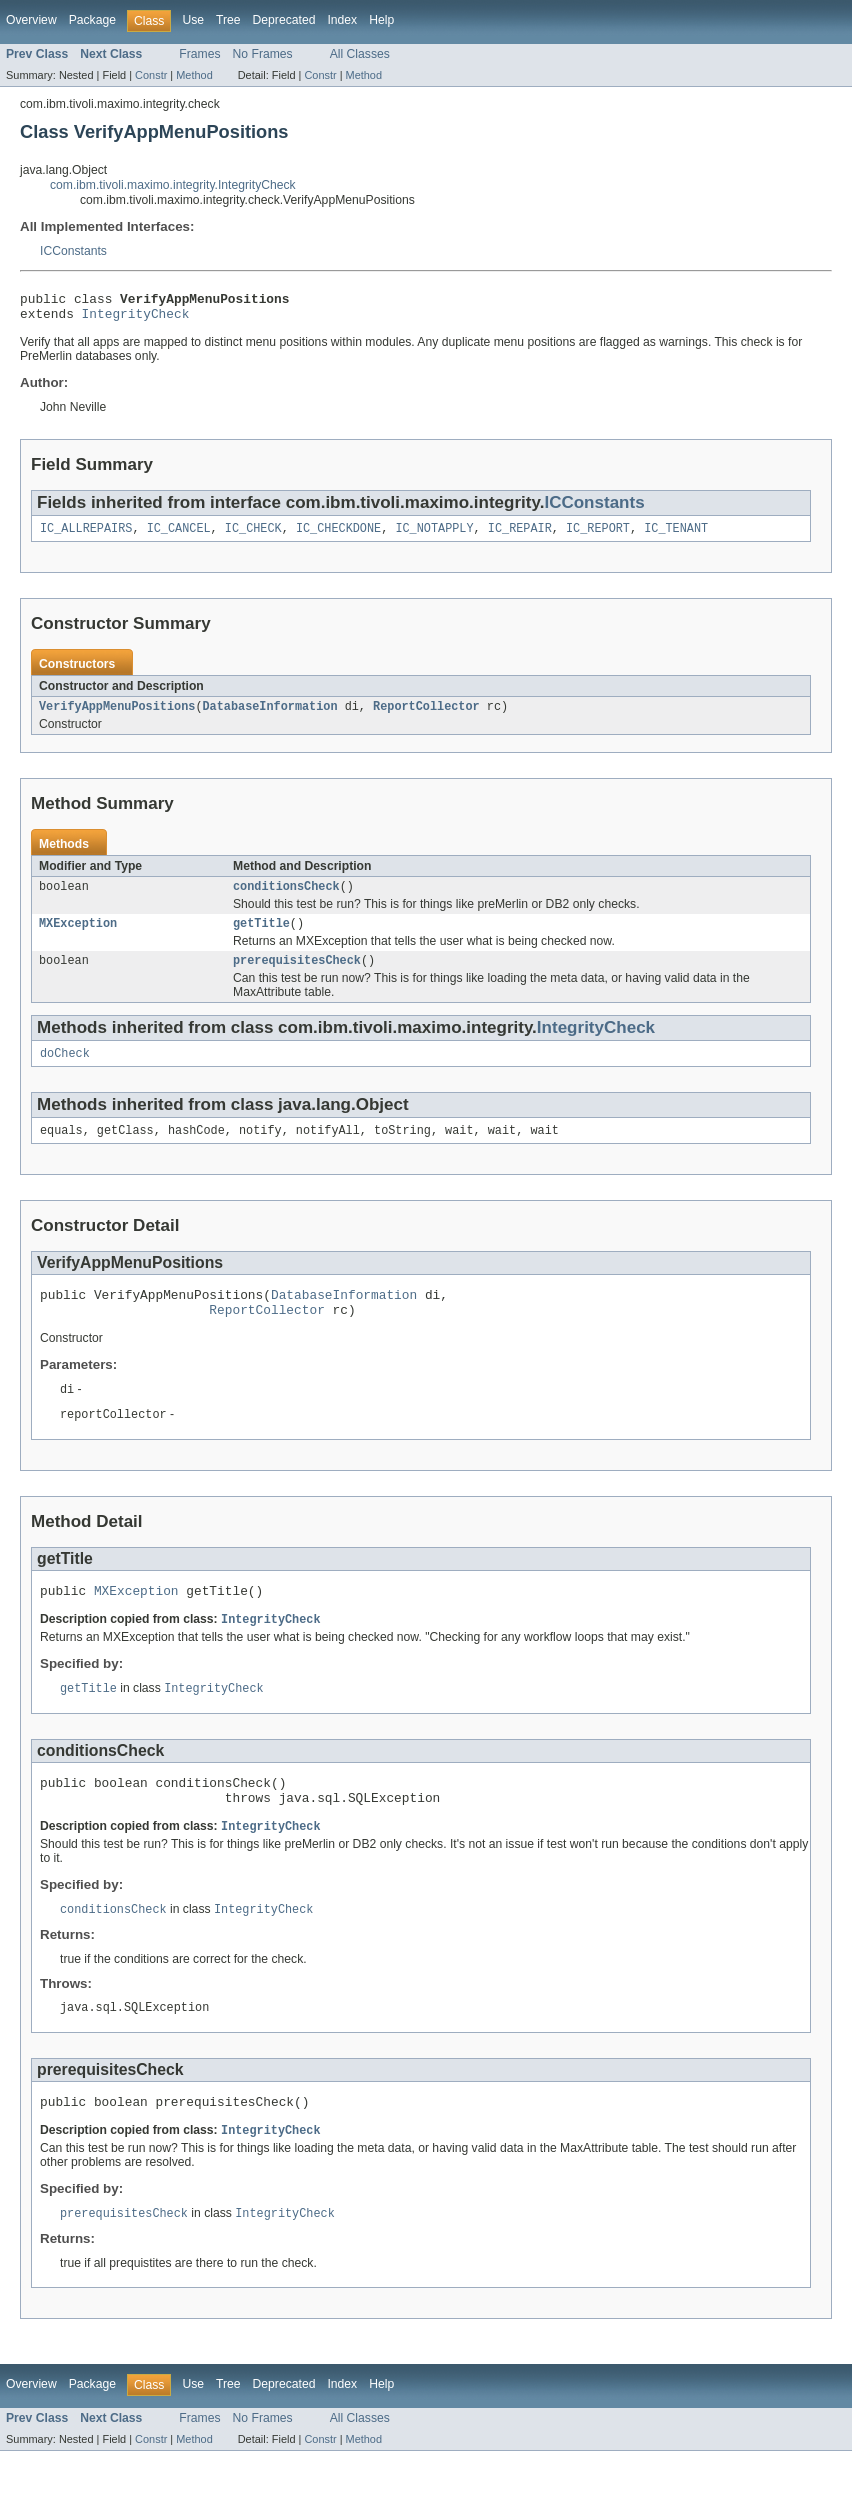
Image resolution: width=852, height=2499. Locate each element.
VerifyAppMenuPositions (117, 716)
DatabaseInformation (269, 716)
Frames (199, 54)
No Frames (263, 54)
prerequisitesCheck (297, 976)
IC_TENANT (676, 536)
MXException (78, 937)
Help (381, 20)
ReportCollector (426, 716)
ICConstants (73, 251)
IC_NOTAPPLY (434, 536)
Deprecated (284, 20)
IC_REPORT (598, 536)
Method (194, 75)
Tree (228, 20)
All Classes (360, 54)
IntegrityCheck (136, 319)
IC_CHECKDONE (338, 536)
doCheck (65, 1071)
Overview (31, 20)
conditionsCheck (286, 898)
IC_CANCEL (179, 536)
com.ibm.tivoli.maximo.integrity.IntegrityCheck (173, 185)
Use (193, 20)
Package (92, 20)
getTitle (261, 937)
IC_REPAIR (520, 536)
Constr (151, 75)
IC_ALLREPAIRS (86, 536)
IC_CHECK (253, 536)
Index (342, 20)
